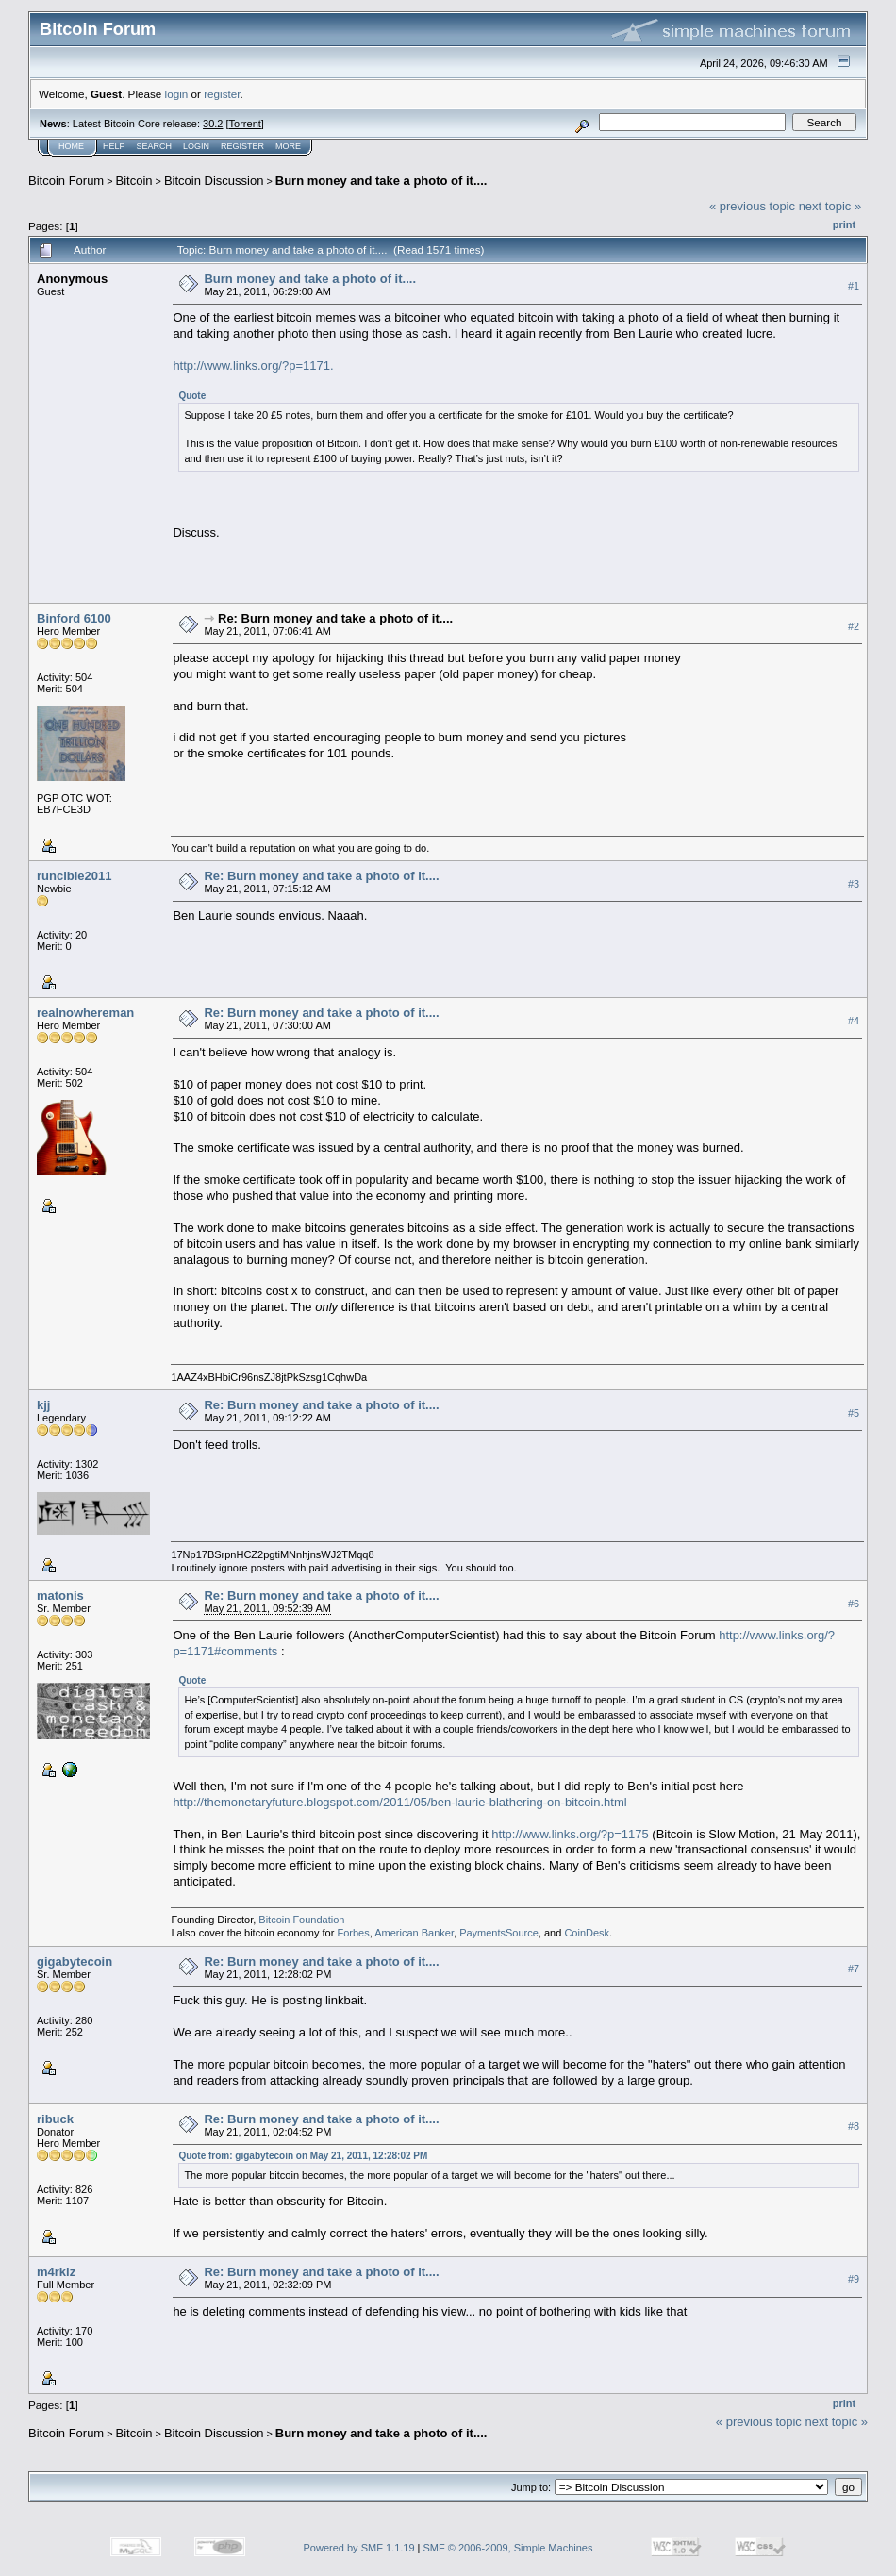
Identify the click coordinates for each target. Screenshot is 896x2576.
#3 (853, 883)
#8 (853, 2126)
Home (71, 146)
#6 (853, 1603)
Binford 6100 (74, 618)
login (177, 94)
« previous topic (752, 206)
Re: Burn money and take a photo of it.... (335, 618)
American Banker (414, 1932)
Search (155, 146)
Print (844, 224)
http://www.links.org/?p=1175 (570, 1834)
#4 (853, 1020)
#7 (853, 1968)
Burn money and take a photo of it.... (381, 181)
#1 (853, 285)
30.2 (213, 123)
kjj (43, 1405)
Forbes (353, 1932)
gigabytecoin (74, 1961)
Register (242, 146)
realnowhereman (85, 1012)
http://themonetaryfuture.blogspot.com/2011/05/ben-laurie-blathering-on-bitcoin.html (399, 1802)
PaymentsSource (499, 1932)
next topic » (830, 206)
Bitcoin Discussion (214, 181)
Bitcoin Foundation (301, 1919)
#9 (853, 2279)
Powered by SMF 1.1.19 (359, 2547)
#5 (853, 1413)
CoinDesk (586, 1932)
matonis (60, 1595)
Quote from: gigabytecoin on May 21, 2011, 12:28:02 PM (302, 2156)
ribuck (55, 2119)
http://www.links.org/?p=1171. (253, 365)
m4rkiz (56, 2272)
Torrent (245, 123)
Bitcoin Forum (66, 181)
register (222, 94)
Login (196, 146)
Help (114, 146)
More (288, 146)
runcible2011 (74, 876)
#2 (853, 626)
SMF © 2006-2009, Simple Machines (508, 2547)
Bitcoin (134, 181)
